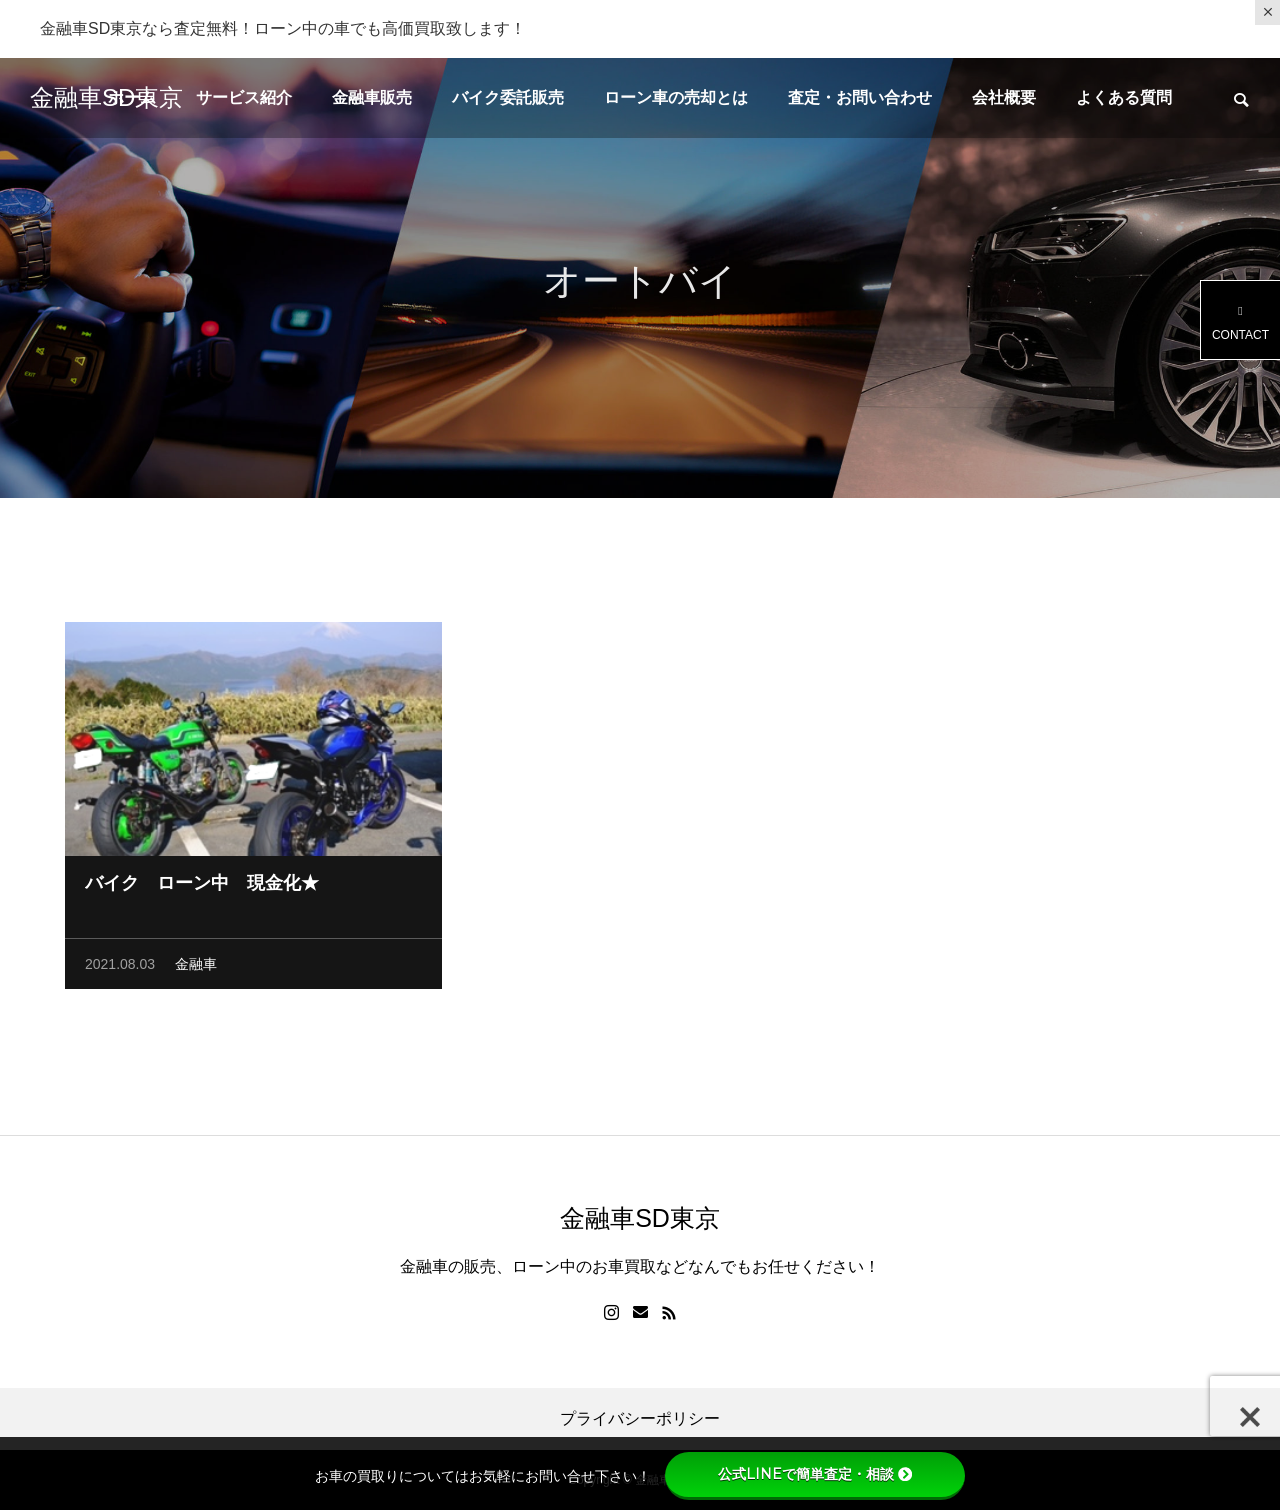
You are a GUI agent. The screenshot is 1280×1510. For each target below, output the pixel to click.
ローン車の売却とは (676, 97)
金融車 (196, 967)
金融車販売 (372, 97)
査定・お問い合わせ (860, 97)
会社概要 (1004, 97)
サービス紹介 (244, 97)
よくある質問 (1124, 97)
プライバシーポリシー (640, 1419)
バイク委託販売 (508, 97)
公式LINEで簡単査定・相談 (815, 1474)
